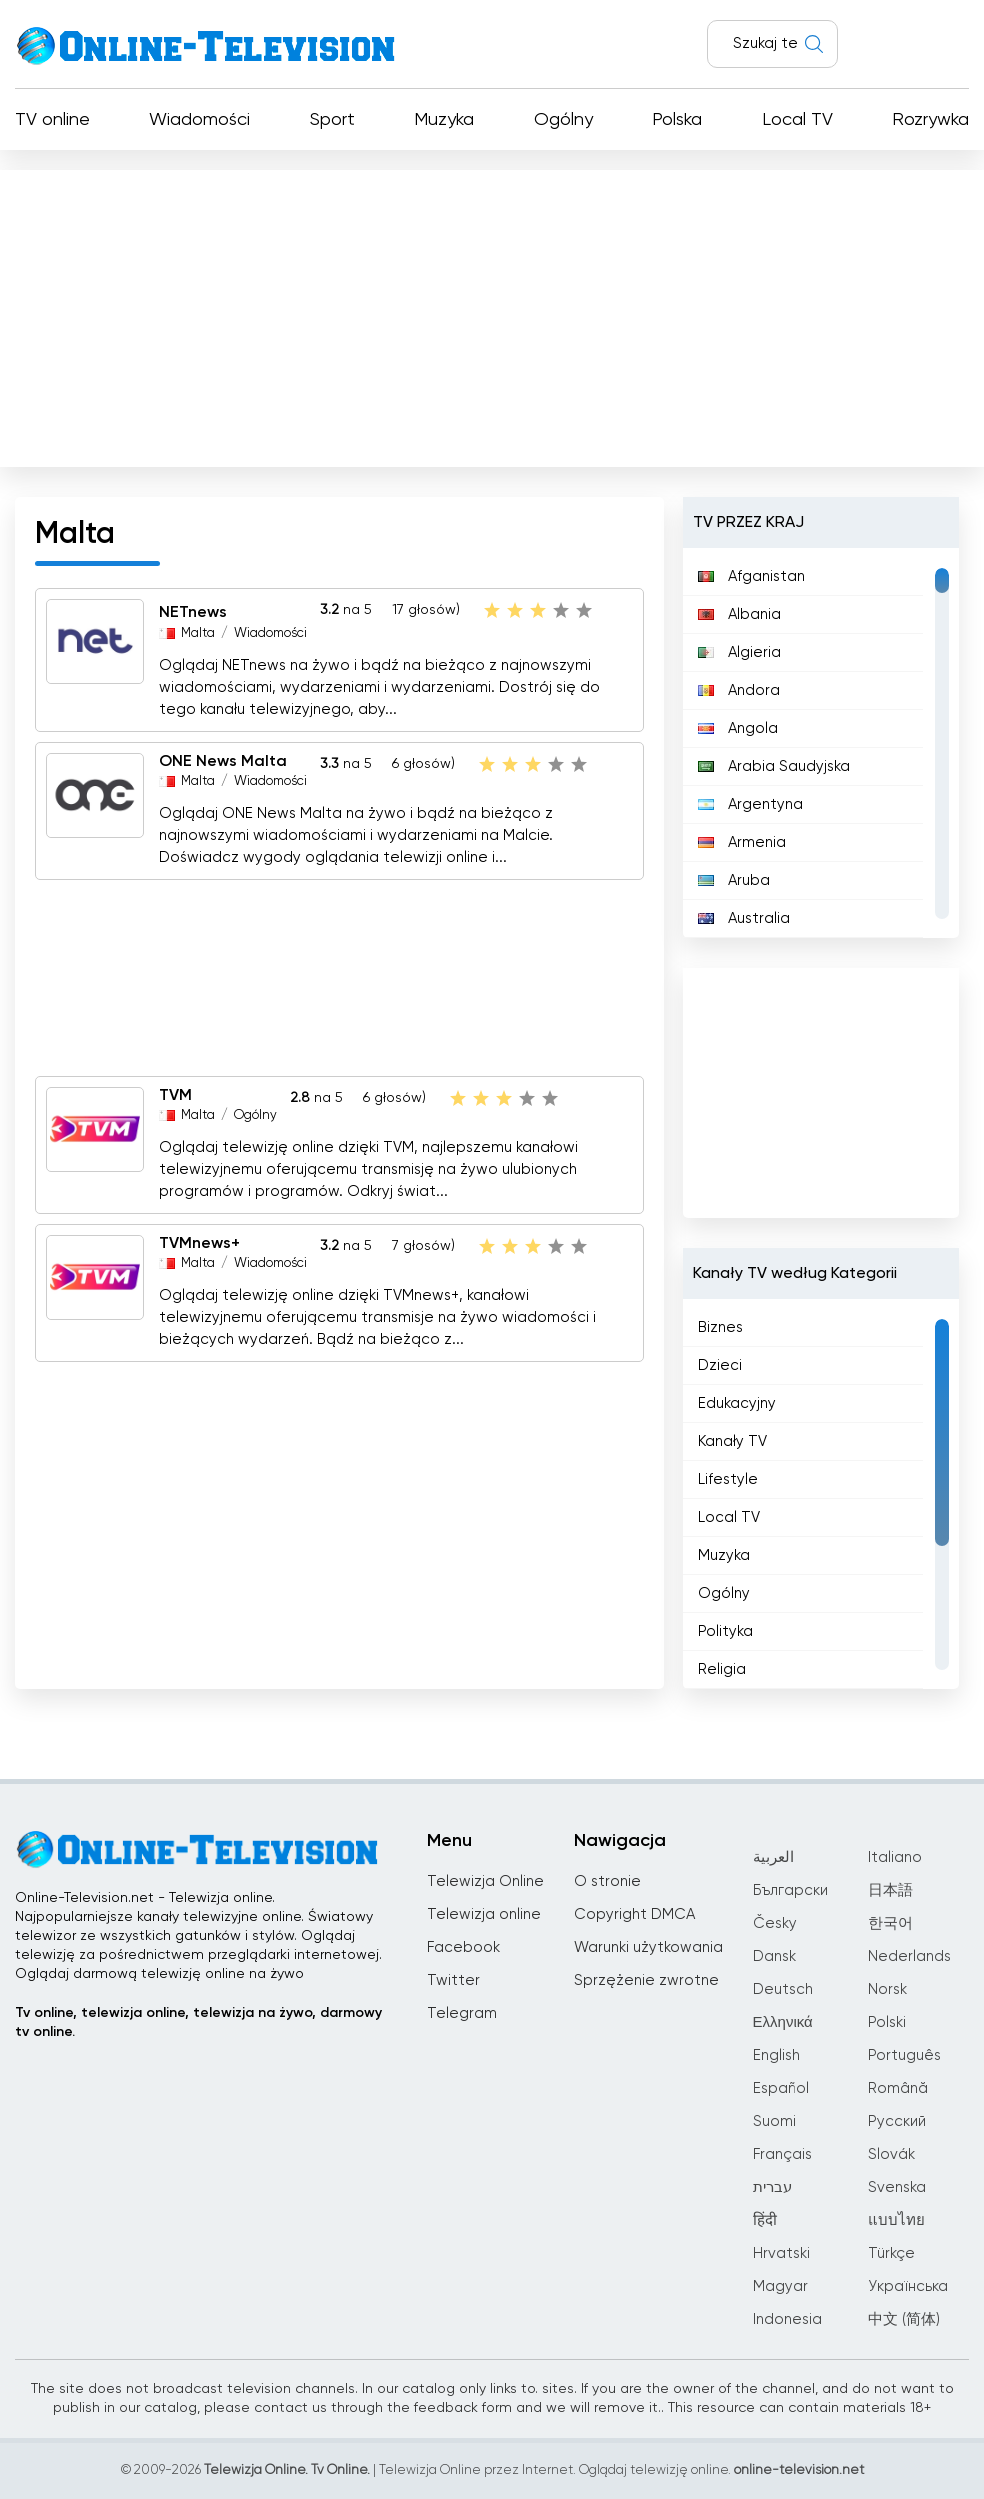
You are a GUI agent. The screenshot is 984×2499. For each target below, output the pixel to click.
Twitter (453, 1980)
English (776, 2055)
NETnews (193, 614)
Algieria (739, 652)
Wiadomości (199, 120)
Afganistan (751, 576)
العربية (773, 1857)
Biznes (720, 1327)
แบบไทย (896, 2220)
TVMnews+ (199, 1244)
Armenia (742, 842)
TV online (52, 120)
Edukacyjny (737, 1403)
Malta (198, 633)
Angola (738, 728)
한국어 (890, 1923)
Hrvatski (781, 2253)
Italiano (895, 1857)
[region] (821, 743)
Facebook (463, 1947)
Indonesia (787, 2319)
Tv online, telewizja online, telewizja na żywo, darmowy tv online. (198, 2022)
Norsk (887, 1989)
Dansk (774, 1956)
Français (782, 2154)
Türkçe (891, 2253)
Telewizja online (484, 1914)
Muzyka (444, 120)
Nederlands (909, 1956)
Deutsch (783, 1989)
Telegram (462, 2013)
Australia (744, 918)
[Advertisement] (492, 314)
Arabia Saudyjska (774, 766)
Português (904, 2055)
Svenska (897, 2187)
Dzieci (720, 1365)
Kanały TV (732, 1441)
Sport (332, 120)
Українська (908, 2286)
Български (790, 1890)
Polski (887, 2022)
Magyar (780, 2286)
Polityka (725, 1631)
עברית (772, 2187)
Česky (775, 1923)
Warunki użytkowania (648, 1947)
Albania (739, 614)
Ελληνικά (783, 2022)
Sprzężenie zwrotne (646, 1980)
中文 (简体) (904, 2319)
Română (898, 2088)
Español (781, 2088)
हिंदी (765, 2220)
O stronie (607, 1881)
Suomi (774, 2121)
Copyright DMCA (634, 1914)
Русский (897, 2121)
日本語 (890, 1890)
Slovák (891, 2154)
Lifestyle (728, 1479)
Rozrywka (930, 120)
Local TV (797, 120)
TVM (175, 1096)
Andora (739, 690)
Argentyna (750, 804)
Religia (722, 1669)
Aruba (734, 880)
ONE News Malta (223, 762)
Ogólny (563, 120)
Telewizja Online (485, 1881)
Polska (677, 120)
